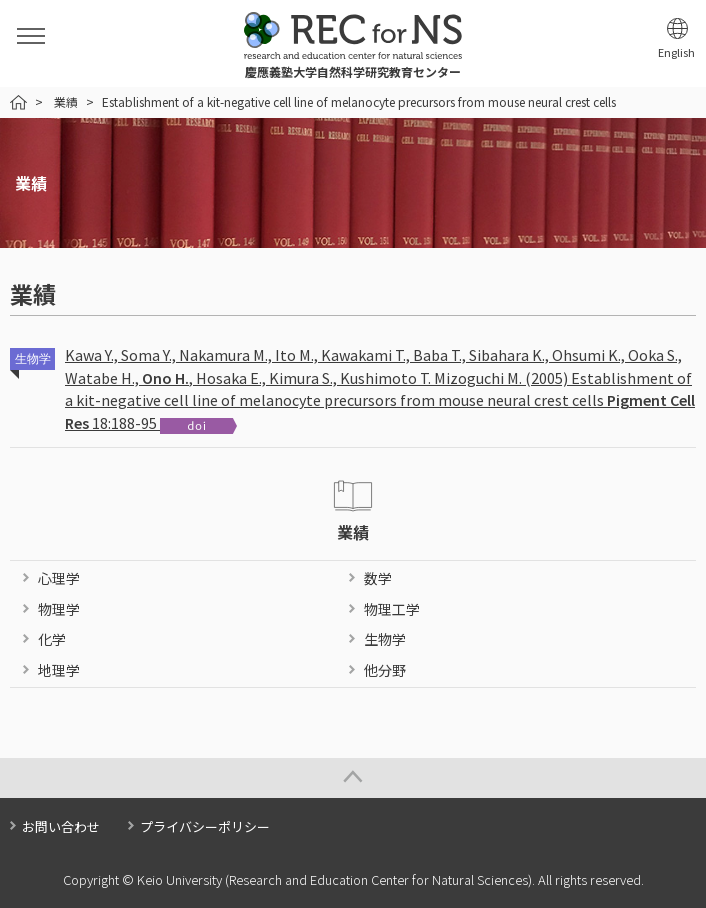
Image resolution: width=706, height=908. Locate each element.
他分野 (385, 670)
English (676, 52)
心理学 (59, 578)
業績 (66, 101)
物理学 (59, 609)
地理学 (59, 670)
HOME (18, 102)
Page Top (353, 778)
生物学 (385, 639)
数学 (378, 578)
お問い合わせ (61, 826)
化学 (52, 639)
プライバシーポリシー (205, 826)
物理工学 (392, 609)
